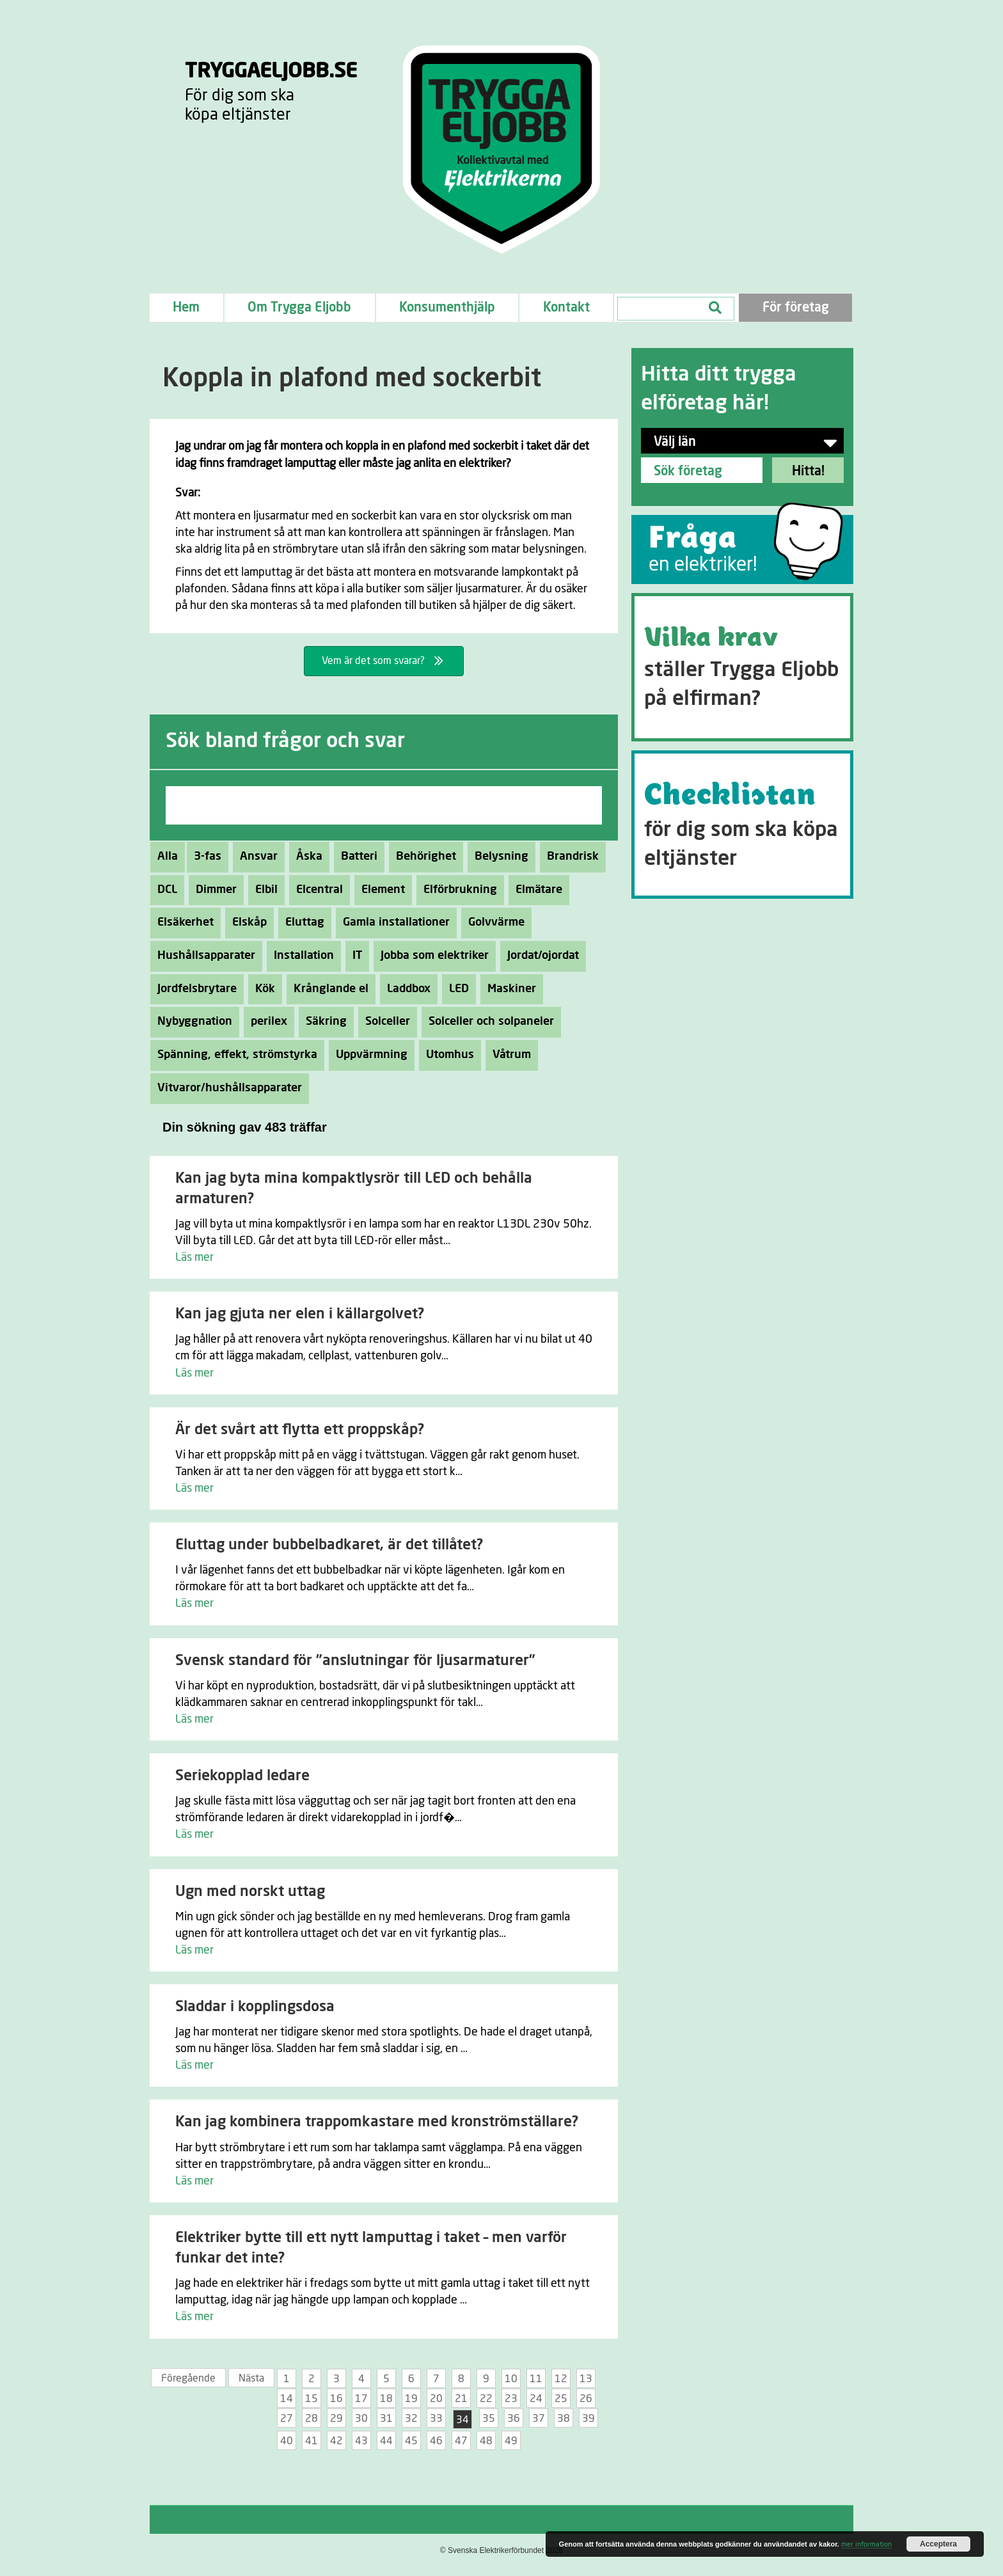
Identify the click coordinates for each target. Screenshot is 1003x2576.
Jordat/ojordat (539, 955)
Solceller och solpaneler (488, 1021)
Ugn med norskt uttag (250, 1892)
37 (538, 2419)
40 (286, 2441)
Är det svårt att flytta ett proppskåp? (299, 1430)
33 (436, 2419)
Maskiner (508, 989)
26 (586, 2399)
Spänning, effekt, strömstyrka (233, 1055)
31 (386, 2419)
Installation (300, 955)
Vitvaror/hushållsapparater (226, 1088)
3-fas (204, 856)
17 (361, 2399)
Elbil (263, 890)
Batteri (355, 856)
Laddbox (405, 989)
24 (536, 2399)
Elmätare (535, 890)
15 (311, 2399)
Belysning (498, 856)
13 (586, 2379)
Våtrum (508, 1055)
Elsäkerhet (182, 922)
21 (461, 2399)
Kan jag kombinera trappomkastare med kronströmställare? (376, 2122)
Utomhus (446, 1055)
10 (511, 2379)
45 (411, 2441)
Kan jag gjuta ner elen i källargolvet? (299, 1314)
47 (461, 2441)
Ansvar (255, 856)
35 (488, 2419)
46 (436, 2441)
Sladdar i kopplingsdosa (255, 2007)
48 (486, 2441)
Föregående (188, 2378)
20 (436, 2399)
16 (336, 2399)
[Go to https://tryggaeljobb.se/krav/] (742, 667)
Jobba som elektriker (431, 955)
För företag (795, 307)
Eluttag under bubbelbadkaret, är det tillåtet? (329, 1545)
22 (486, 2399)
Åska (305, 856)
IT (353, 955)
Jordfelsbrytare (193, 989)
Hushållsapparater (202, 955)
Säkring (323, 1021)
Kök (261, 989)
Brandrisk (569, 856)
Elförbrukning (456, 890)
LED (455, 989)
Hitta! (808, 471)
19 (411, 2399)
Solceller (384, 1021)
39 (588, 2419)
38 (563, 2419)
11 (536, 2379)
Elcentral (316, 890)
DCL (163, 890)
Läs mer (194, 1257)
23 (511, 2399)
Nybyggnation (191, 1021)
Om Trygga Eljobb (299, 307)
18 (386, 2399)
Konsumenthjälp (447, 307)
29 (336, 2419)
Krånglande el (327, 989)
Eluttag (301, 922)
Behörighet (422, 856)
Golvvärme (493, 922)
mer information (866, 2544)
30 (361, 2419)
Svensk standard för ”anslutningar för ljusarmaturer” (355, 1661)
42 (336, 2441)
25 (561, 2399)
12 (561, 2379)
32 (411, 2419)
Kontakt (566, 307)
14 (286, 2399)
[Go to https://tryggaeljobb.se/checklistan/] (742, 825)
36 (513, 2419)
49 (511, 2441)
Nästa (251, 2378)
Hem (186, 307)
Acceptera (938, 2544)
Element (379, 890)
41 (311, 2441)
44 (386, 2441)
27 (286, 2419)
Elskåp (246, 922)
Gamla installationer (393, 922)
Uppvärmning (368, 1055)
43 (361, 2441)
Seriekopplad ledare (242, 1776)
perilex (265, 1021)
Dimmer (213, 890)
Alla (167, 856)
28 (311, 2419)
